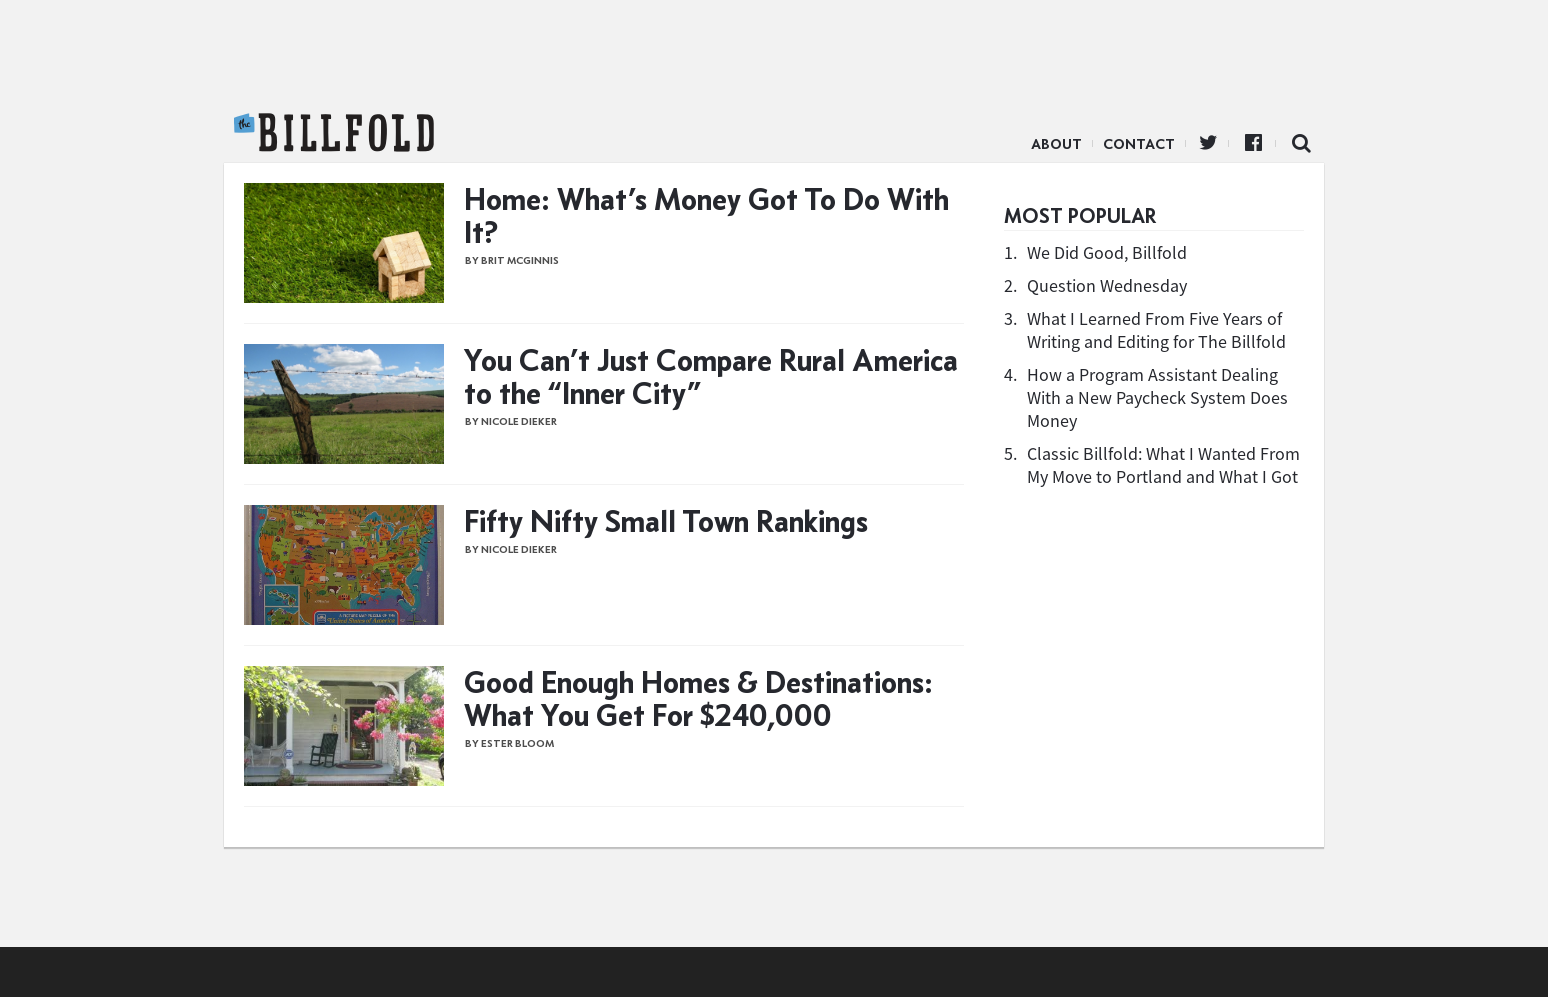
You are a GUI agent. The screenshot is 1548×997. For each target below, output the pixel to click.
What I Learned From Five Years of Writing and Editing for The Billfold (1156, 330)
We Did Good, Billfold (1107, 252)
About (1056, 144)
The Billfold (334, 133)
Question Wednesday (1107, 285)
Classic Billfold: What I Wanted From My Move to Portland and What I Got (1163, 465)
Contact (1139, 144)
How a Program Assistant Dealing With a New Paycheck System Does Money (1157, 397)
